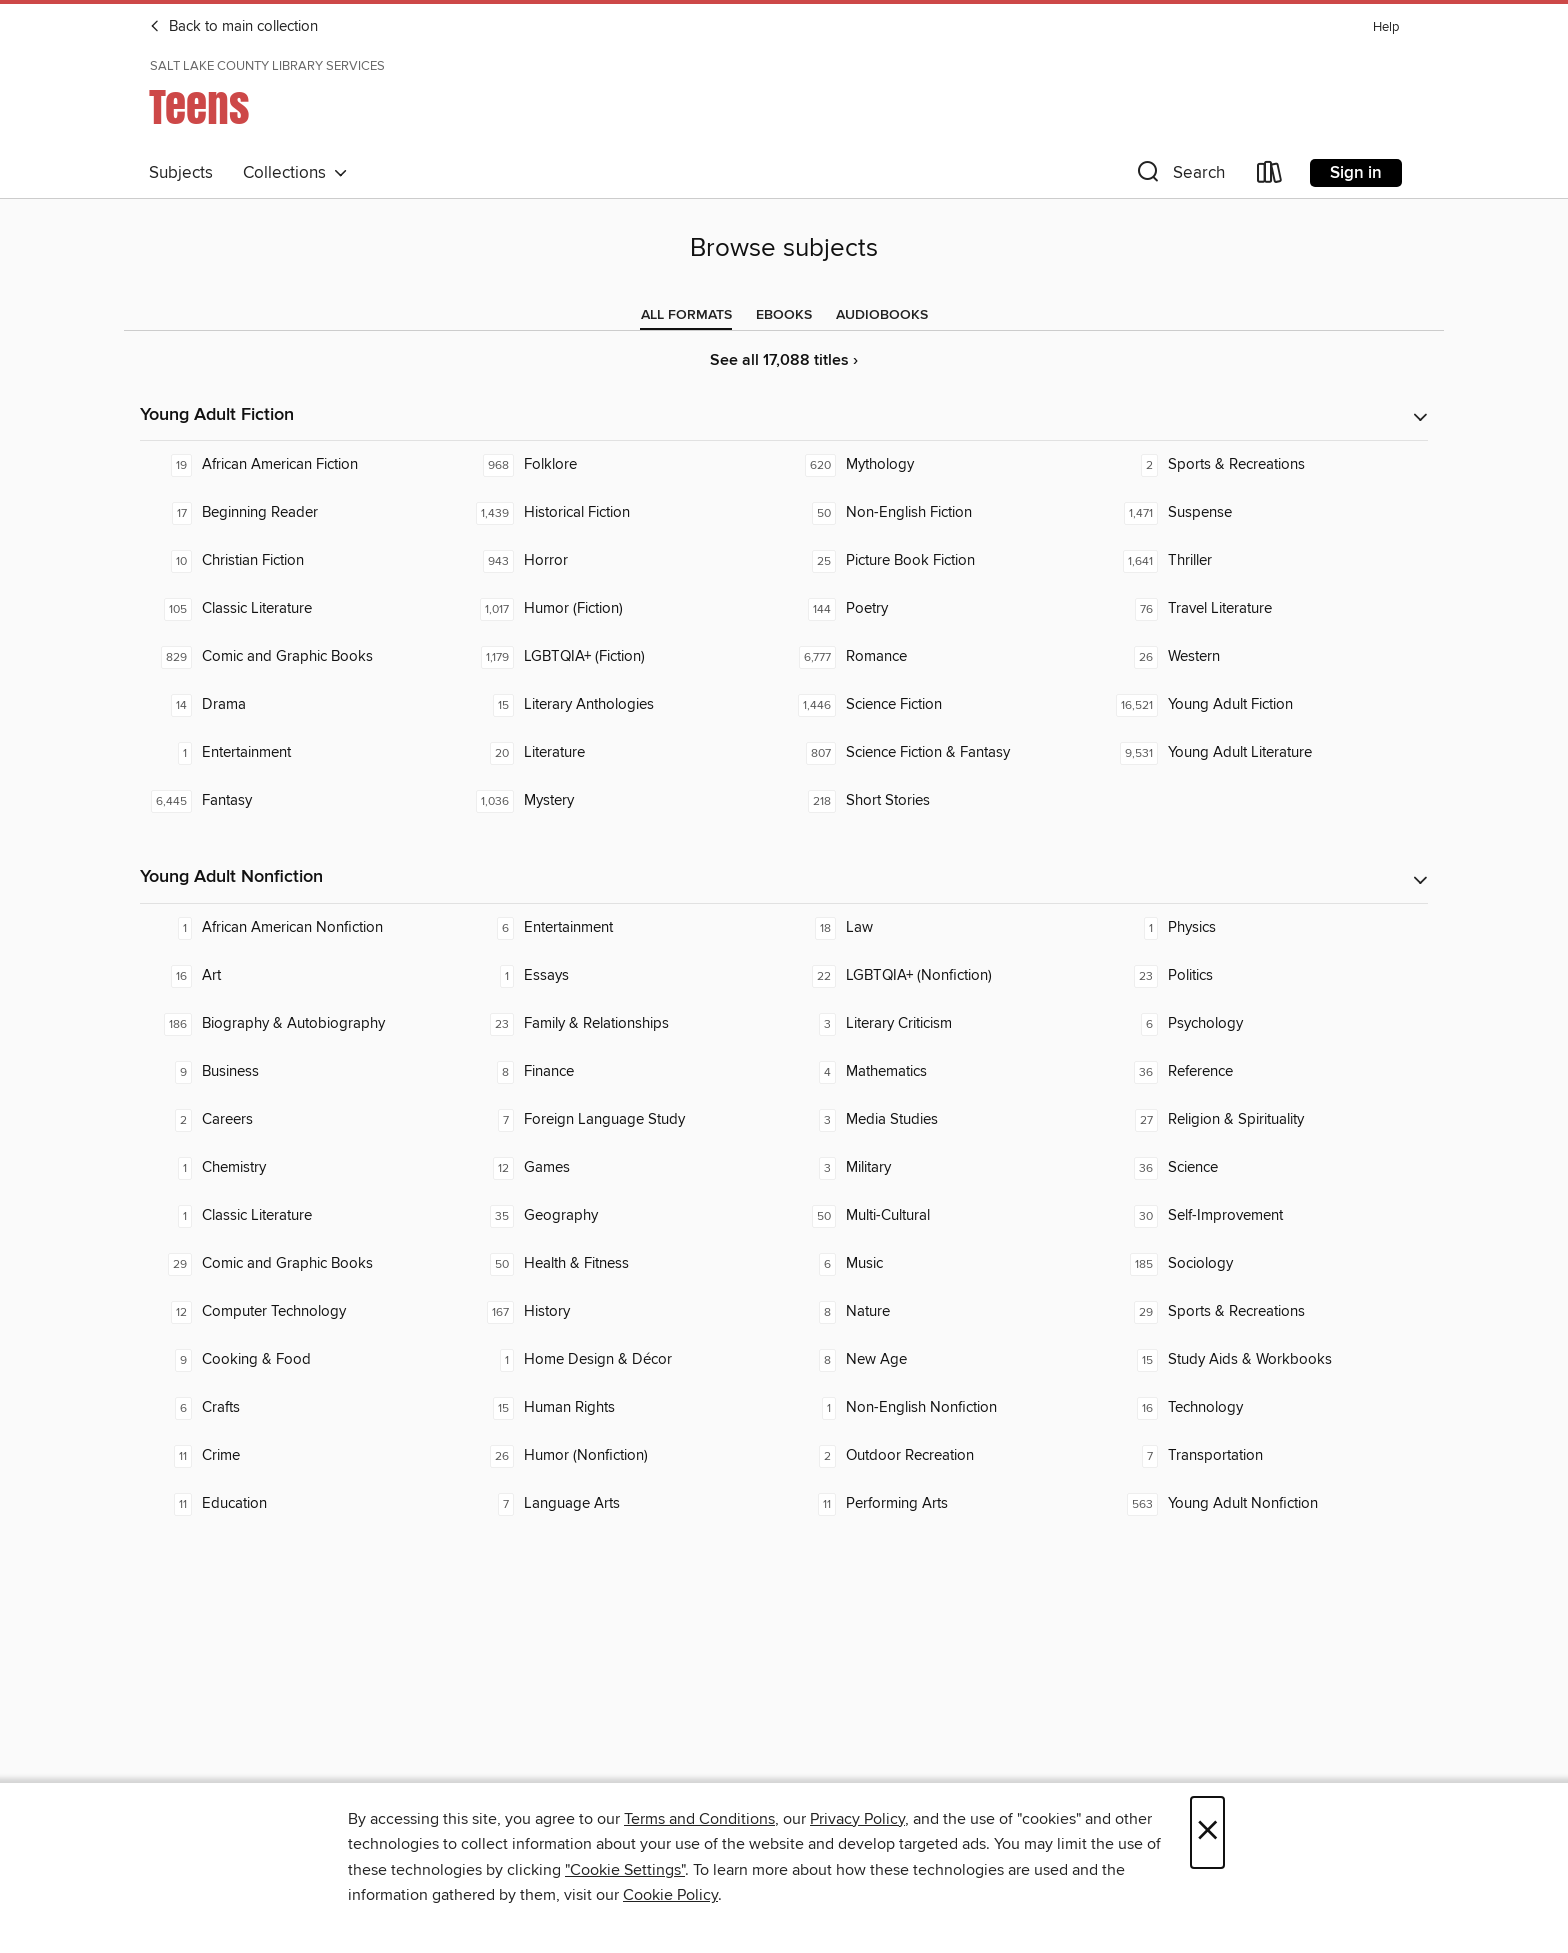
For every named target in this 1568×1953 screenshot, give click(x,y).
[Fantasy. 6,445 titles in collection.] (301, 801)
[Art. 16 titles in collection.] (301, 976)
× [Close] (1207, 1832)
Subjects (181, 173)
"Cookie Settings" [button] (625, 1870)
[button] (1179, 176)
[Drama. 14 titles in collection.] (301, 705)
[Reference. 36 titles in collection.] (1267, 1072)
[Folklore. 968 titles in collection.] (623, 465)
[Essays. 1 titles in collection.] (623, 976)
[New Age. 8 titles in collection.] (945, 1360)
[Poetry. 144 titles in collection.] (945, 609)
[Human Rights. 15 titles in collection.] (623, 1408)
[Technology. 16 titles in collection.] (1267, 1408)
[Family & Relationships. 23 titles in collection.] (623, 1024)
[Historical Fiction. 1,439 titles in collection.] (623, 513)
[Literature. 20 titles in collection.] (623, 753)
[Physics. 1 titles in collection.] (1267, 928)
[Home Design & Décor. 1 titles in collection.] (623, 1360)
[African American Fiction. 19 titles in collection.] (301, 465)
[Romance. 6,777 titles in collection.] (945, 657)
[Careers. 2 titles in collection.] (301, 1120)
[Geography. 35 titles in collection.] (623, 1216)
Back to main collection (233, 27)
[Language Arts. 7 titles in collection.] (623, 1504)
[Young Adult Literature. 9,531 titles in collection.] (1267, 753)
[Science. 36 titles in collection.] (1267, 1168)
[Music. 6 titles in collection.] (945, 1264)
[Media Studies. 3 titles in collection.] (945, 1120)
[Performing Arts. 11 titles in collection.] (945, 1504)
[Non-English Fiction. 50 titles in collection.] (945, 513)
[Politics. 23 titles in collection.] (1267, 976)
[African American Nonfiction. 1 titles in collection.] (301, 928)
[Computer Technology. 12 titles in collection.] (301, 1312)
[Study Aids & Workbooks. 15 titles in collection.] (1267, 1360)
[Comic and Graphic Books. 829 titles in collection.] (301, 657)
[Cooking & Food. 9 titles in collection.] (301, 1360)
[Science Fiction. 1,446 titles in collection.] (945, 705)
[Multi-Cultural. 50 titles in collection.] (945, 1216)
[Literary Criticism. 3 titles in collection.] (945, 1024)
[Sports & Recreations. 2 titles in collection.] (1267, 465)
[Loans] (1270, 176)
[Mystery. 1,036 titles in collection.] (623, 801)
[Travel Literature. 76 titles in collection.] (1267, 609)
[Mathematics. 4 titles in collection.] (945, 1072)
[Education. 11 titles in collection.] (301, 1504)
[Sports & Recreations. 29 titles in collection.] (1267, 1312)
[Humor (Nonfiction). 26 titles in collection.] (623, 1456)
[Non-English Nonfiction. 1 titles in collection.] (945, 1408)
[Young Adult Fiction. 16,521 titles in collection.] (1267, 705)
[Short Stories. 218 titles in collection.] (945, 801)
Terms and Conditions (699, 1819)
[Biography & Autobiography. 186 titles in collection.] (301, 1024)
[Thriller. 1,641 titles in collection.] (1267, 561)
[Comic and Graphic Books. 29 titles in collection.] (301, 1264)
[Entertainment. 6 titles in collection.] (623, 928)
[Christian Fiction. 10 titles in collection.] (301, 561)
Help (1386, 27)
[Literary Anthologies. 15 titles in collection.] (623, 705)
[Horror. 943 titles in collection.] (623, 561)
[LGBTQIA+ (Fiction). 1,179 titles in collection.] (623, 657)
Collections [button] (295, 173)
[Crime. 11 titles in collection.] (301, 1456)
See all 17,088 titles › (784, 360)
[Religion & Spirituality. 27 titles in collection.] (1267, 1120)
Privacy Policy (857, 1819)
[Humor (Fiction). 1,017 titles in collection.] (623, 609)
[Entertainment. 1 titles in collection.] (301, 753)
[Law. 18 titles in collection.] (945, 928)
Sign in (1356, 173)
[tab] (686, 315)
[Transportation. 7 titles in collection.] (1267, 1456)
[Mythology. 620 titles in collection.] (945, 465)
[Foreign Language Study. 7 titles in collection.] (623, 1120)
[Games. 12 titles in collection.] (623, 1168)
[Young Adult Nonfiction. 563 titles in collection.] (1267, 1504)
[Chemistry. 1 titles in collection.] (301, 1168)
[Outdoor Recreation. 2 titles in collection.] (945, 1456)
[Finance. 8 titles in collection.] (623, 1072)
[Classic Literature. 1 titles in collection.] (301, 1216)
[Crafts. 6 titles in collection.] (301, 1408)
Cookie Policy (670, 1895)
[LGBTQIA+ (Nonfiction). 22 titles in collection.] (945, 976)
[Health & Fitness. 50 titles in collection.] (623, 1264)
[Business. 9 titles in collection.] (301, 1072)
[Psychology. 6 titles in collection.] (1267, 1024)
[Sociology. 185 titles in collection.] (1267, 1264)
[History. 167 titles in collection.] (623, 1312)
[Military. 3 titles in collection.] (945, 1168)
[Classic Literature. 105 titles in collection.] (301, 609)
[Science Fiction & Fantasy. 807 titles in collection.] (945, 753)
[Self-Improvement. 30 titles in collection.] (1267, 1216)
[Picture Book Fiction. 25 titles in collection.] (945, 561)
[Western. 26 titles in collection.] (1267, 657)
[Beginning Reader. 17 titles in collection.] (301, 513)
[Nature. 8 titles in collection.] (945, 1312)
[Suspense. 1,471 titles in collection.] (1267, 513)
